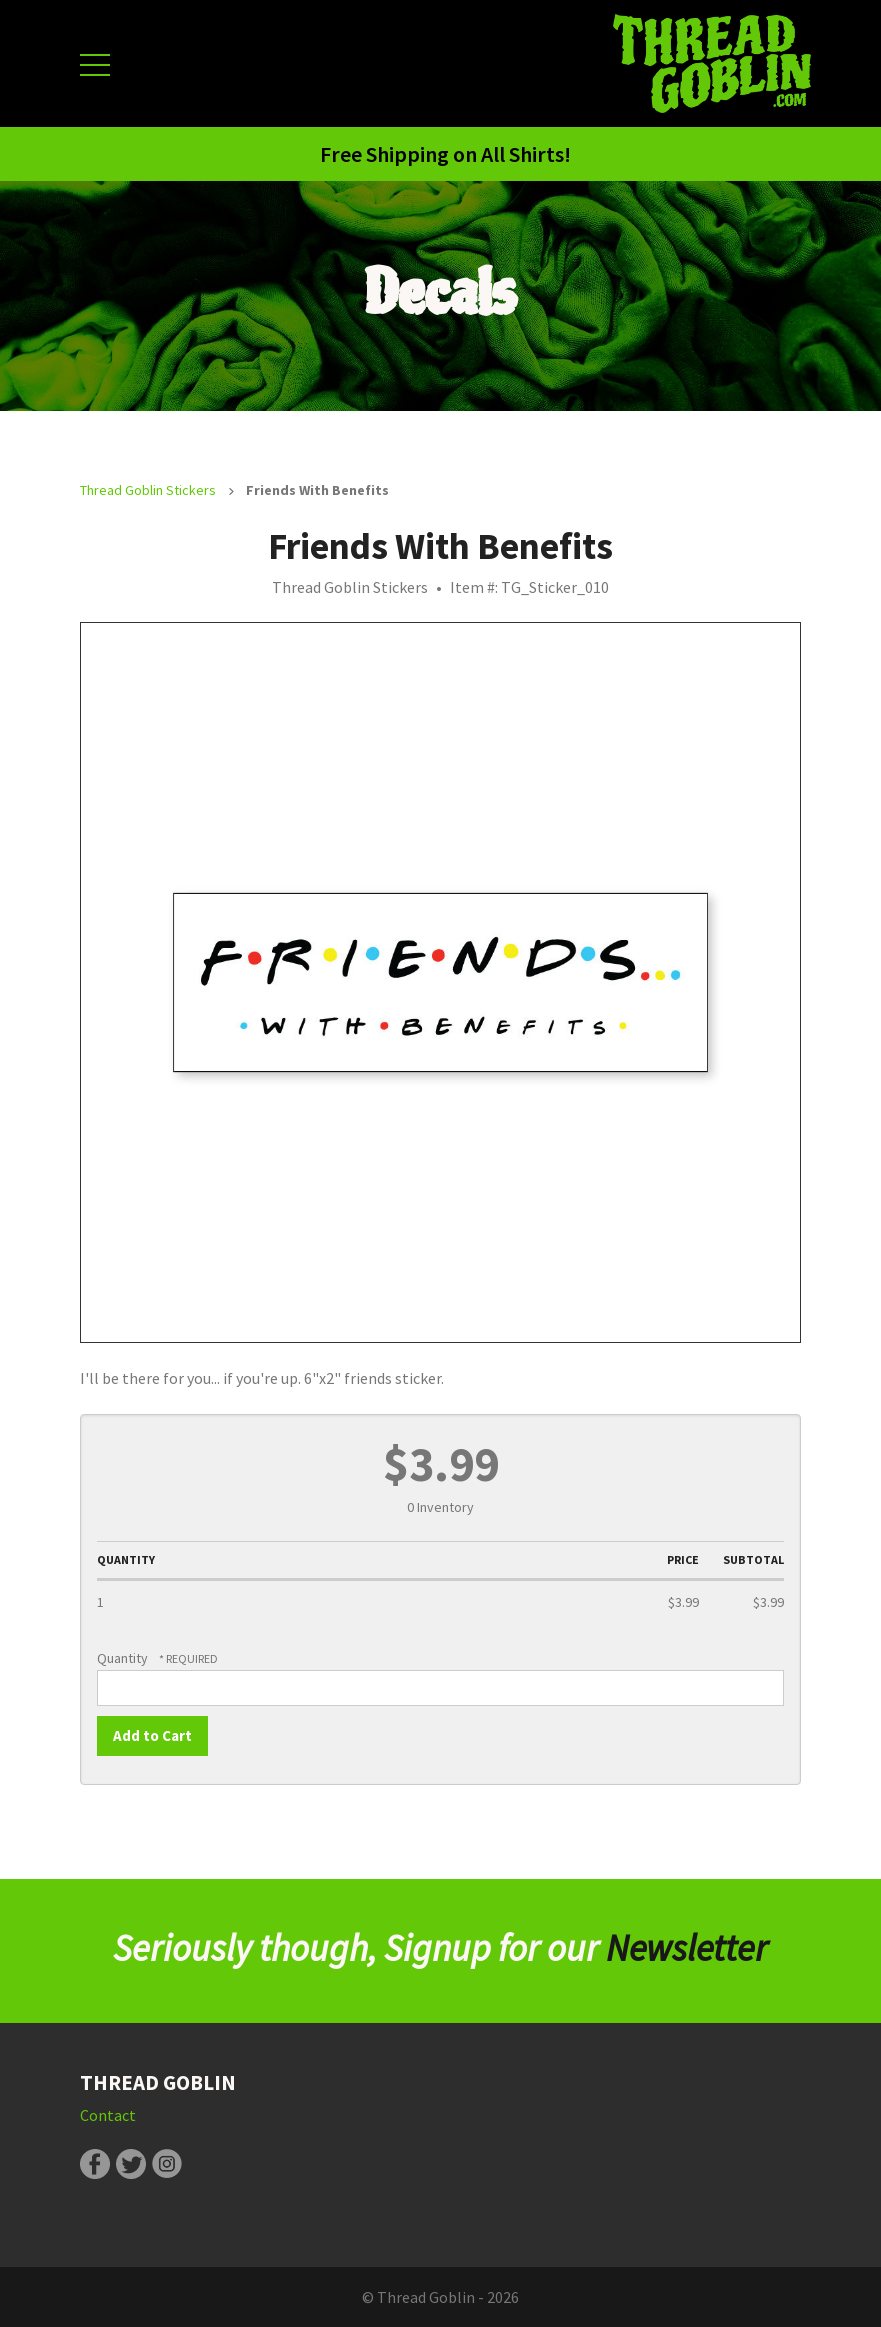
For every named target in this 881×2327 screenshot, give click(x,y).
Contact (108, 2115)
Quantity (122, 1658)
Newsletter (687, 1948)
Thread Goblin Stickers (148, 490)
